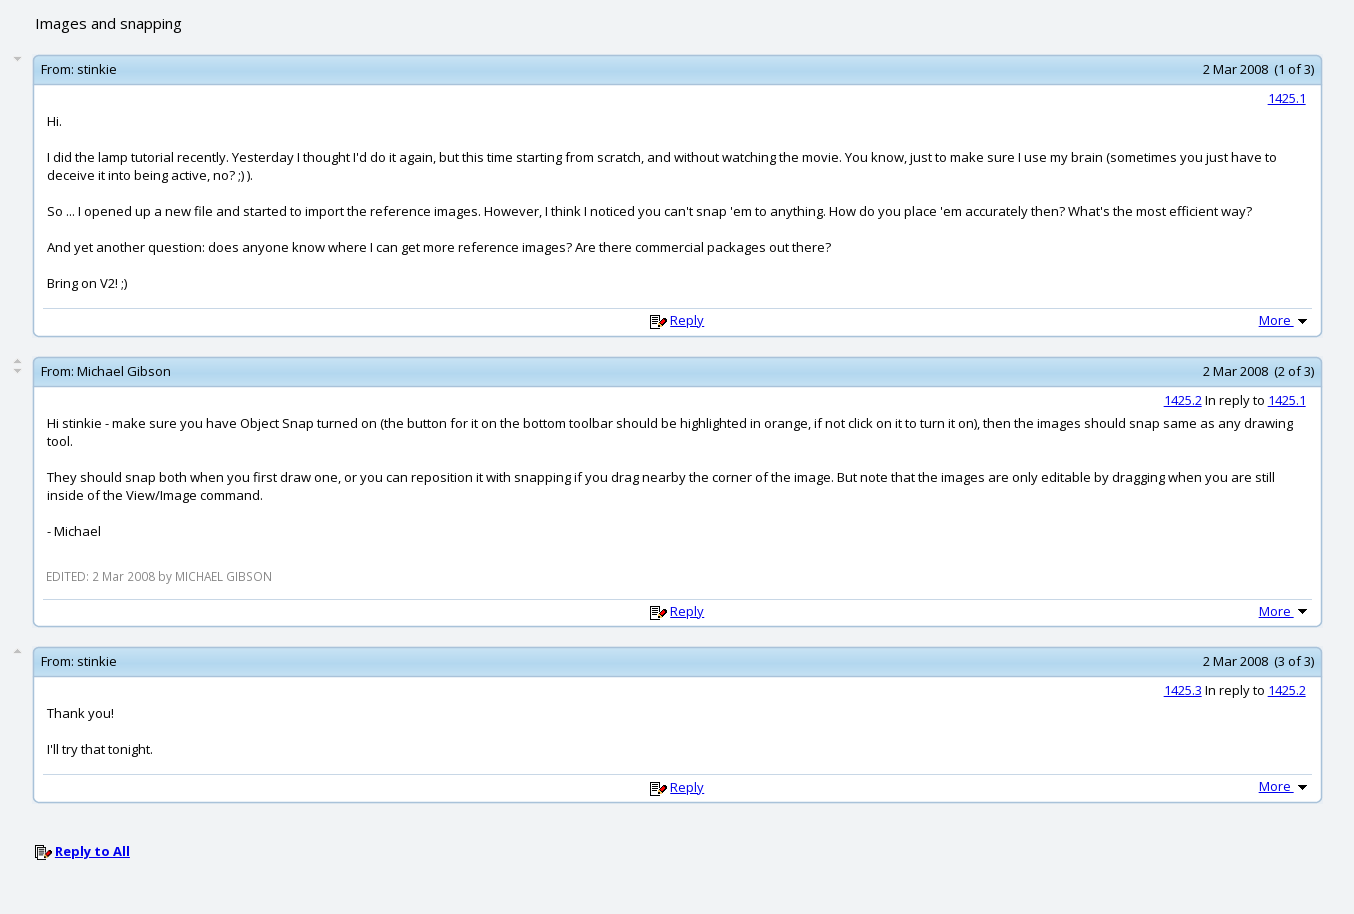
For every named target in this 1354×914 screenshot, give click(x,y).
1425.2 (1183, 400)
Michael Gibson (124, 371)
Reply (687, 320)
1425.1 (1287, 98)
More (1285, 320)
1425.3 (1183, 690)
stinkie (97, 69)
